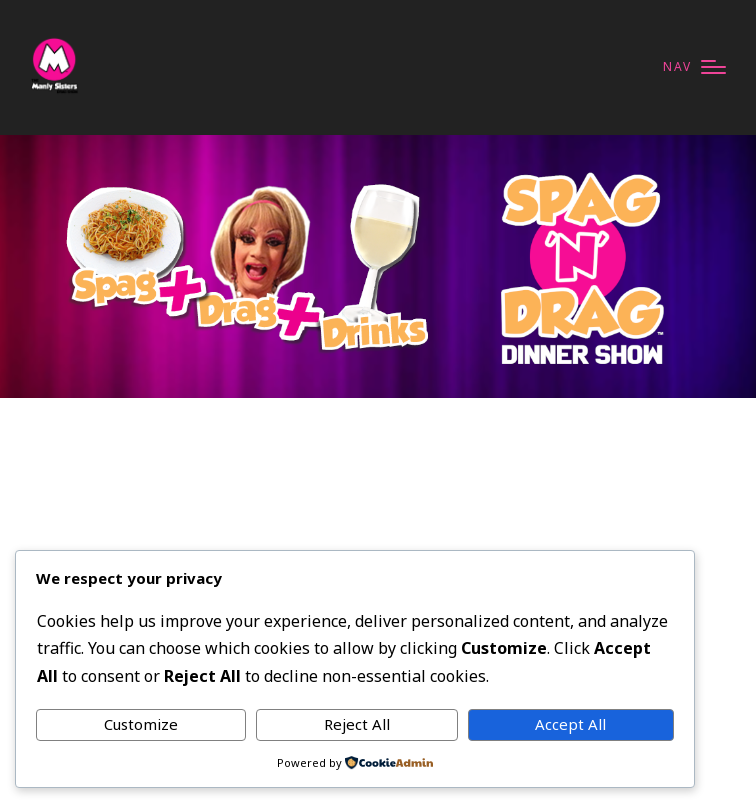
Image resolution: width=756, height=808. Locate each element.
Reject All (357, 724)
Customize (141, 724)
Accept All (570, 724)
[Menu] (694, 67)
